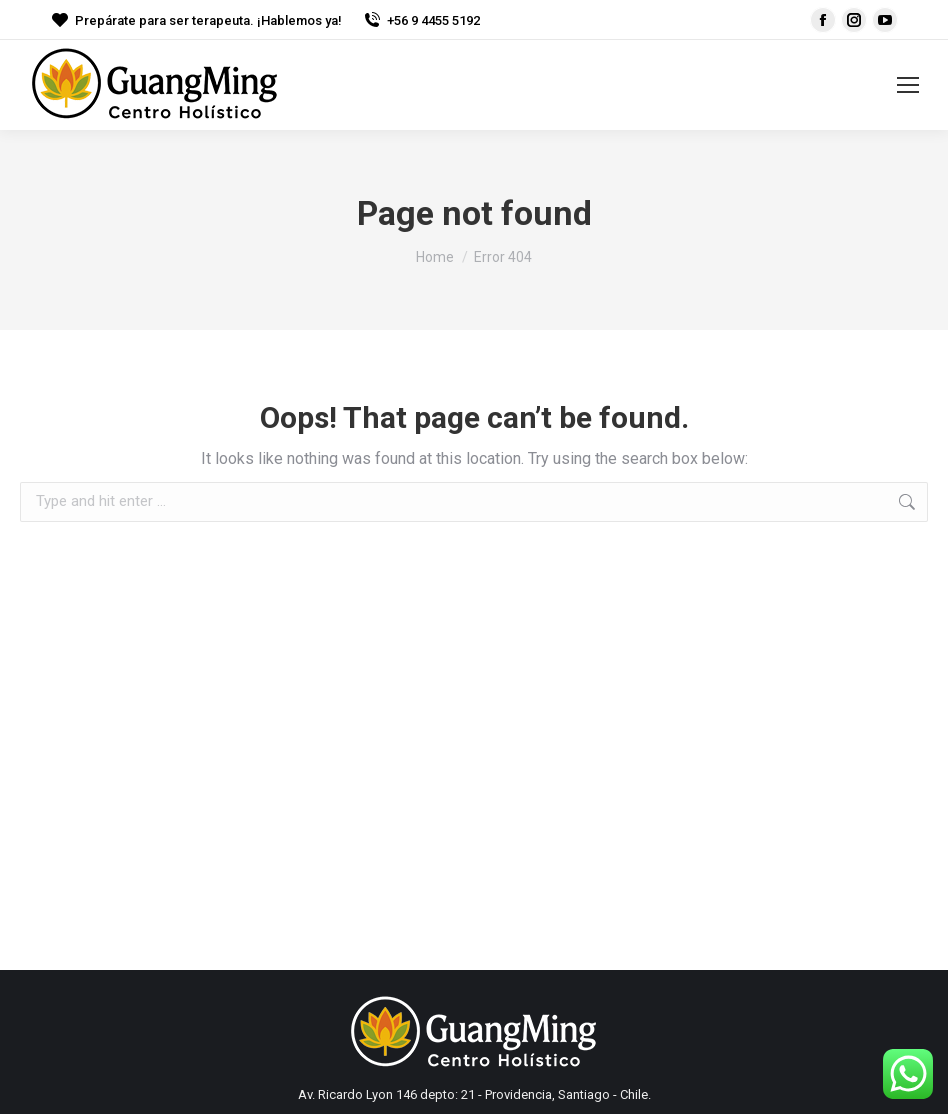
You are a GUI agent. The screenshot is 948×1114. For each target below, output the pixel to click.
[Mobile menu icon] (908, 85)
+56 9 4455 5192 (421, 20)
